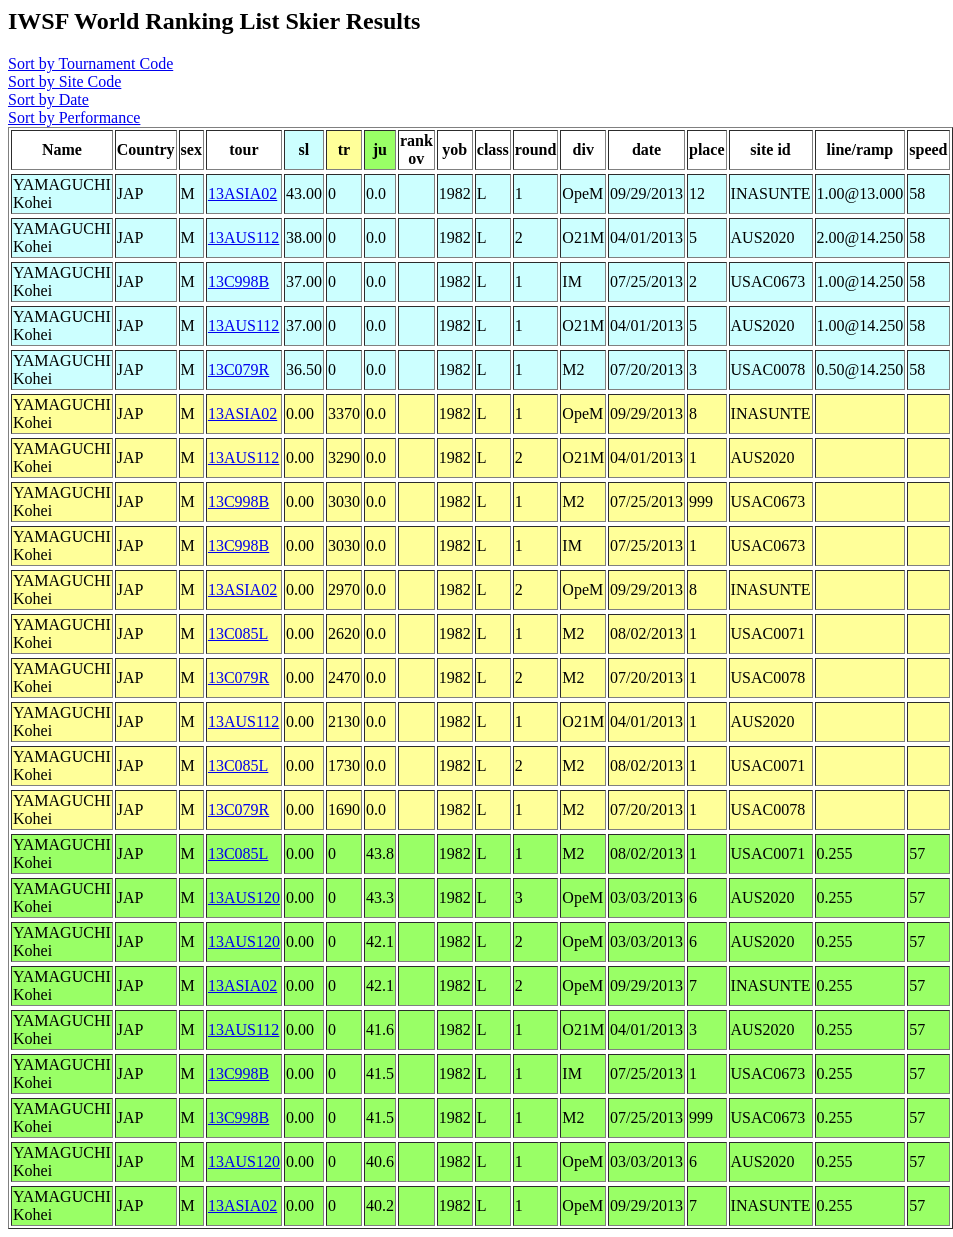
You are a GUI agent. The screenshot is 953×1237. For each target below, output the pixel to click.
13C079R (238, 369)
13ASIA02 (242, 193)
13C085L (238, 633)
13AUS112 (243, 237)
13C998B (238, 281)
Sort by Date (48, 99)
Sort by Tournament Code (90, 63)
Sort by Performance (74, 117)
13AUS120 (244, 897)
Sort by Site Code (64, 81)
